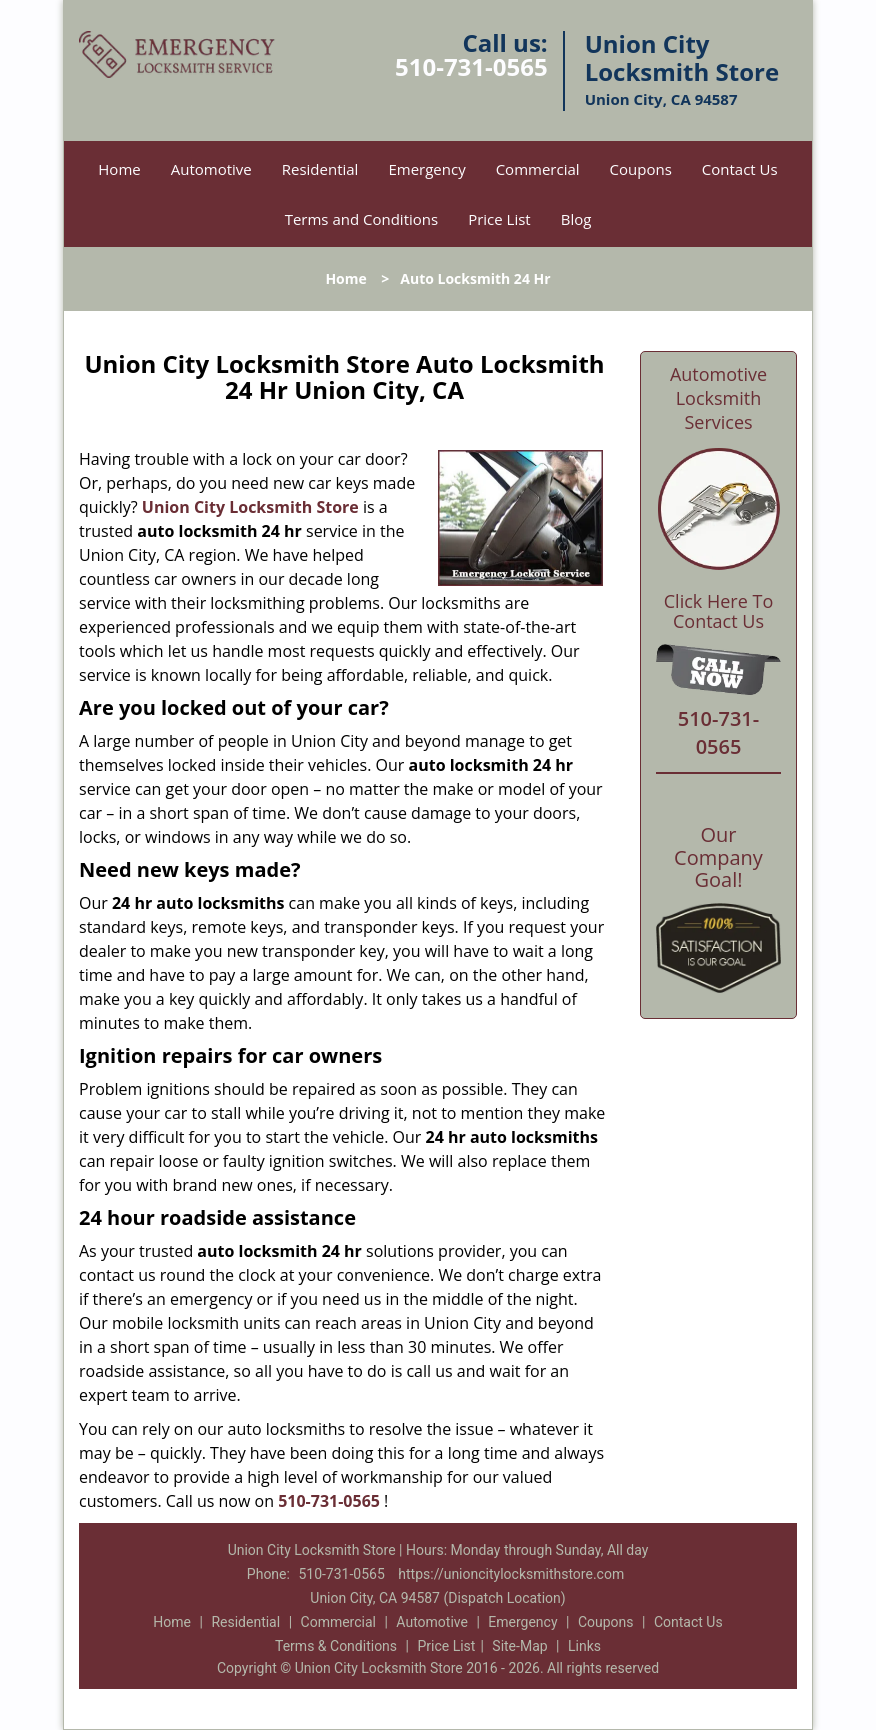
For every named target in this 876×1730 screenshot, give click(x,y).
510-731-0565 (471, 66)
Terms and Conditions (362, 219)
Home (119, 169)
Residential (320, 169)
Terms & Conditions (336, 1646)
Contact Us (740, 169)
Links (584, 1646)
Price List (499, 219)
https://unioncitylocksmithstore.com (511, 1574)
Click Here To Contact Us (718, 612)
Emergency (426, 169)
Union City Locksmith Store (250, 507)
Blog (576, 219)
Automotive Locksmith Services (718, 398)
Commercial (538, 169)
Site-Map (519, 1646)
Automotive (211, 169)
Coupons (641, 169)
